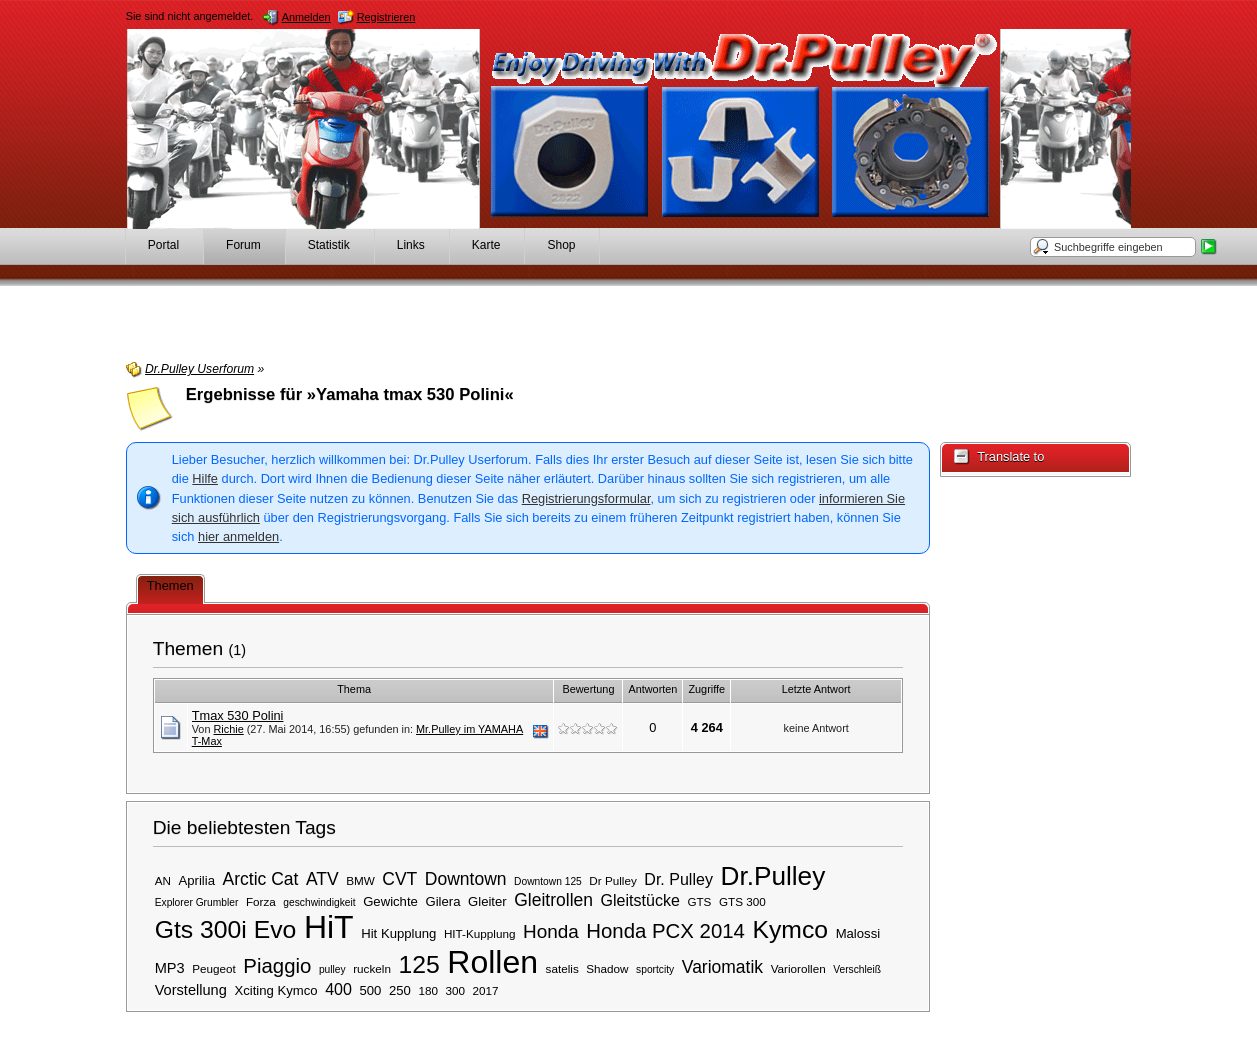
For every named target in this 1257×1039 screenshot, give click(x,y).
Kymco (790, 929)
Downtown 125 (548, 881)
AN (163, 880)
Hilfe (205, 478)
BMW (360, 880)
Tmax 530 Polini (238, 715)
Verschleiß (857, 969)
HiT (329, 927)
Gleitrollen (553, 900)
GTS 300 (742, 901)
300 (455, 990)
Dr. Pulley (678, 879)
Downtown (466, 879)
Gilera (442, 901)
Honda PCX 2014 (665, 931)
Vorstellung (191, 990)
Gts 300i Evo (226, 929)
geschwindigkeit (319, 902)
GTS (699, 901)
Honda (551, 931)
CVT (399, 879)
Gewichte (390, 901)
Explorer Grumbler (197, 902)
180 (428, 990)
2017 (486, 990)
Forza (261, 901)
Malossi (858, 933)
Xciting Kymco (275, 990)
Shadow (607, 968)
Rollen (492, 962)
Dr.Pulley (772, 876)
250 (400, 990)
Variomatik (722, 967)
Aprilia (197, 880)
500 (370, 990)
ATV (322, 879)
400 (338, 989)
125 (418, 964)
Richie (228, 729)
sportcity (655, 969)
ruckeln (372, 968)
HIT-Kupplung (479, 933)
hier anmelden (238, 536)
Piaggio (277, 966)
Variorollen (798, 968)
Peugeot (214, 968)
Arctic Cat (261, 879)
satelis (562, 968)
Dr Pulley (612, 880)
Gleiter (487, 901)
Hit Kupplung (398, 933)
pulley (332, 969)
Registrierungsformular (586, 498)
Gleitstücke (640, 900)
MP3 (170, 968)
